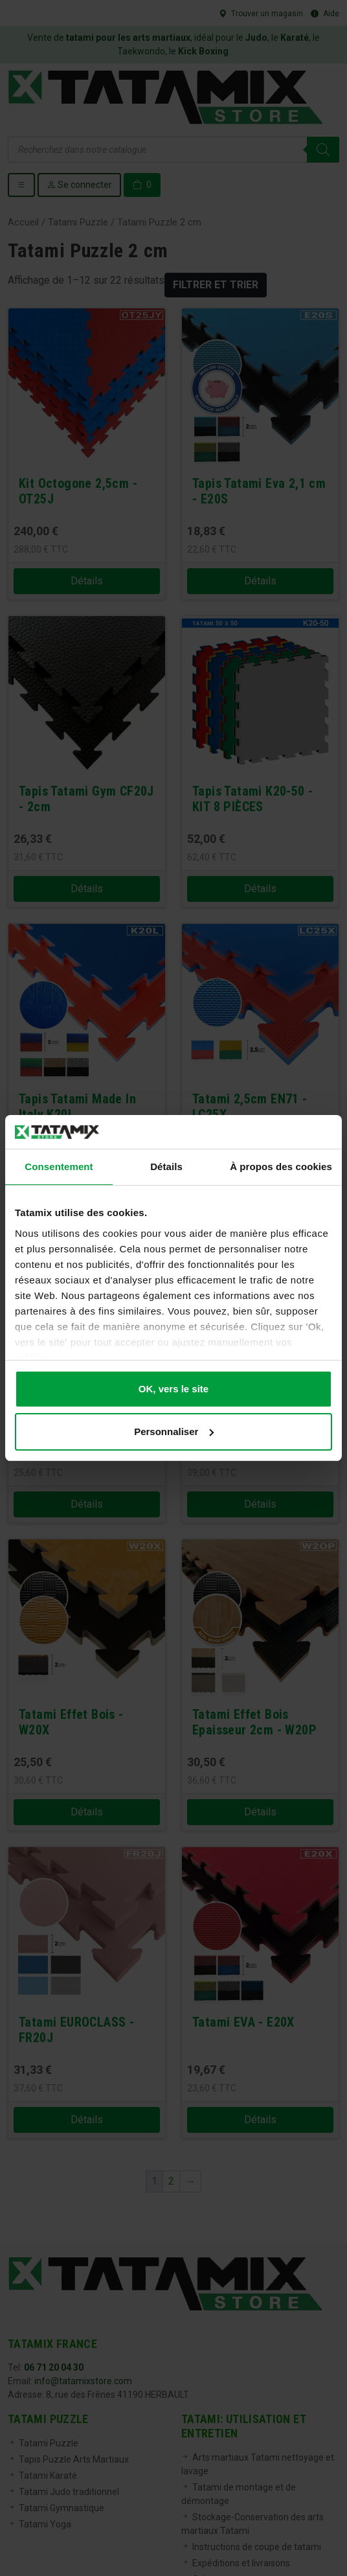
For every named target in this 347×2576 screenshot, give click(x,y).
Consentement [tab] (59, 1166)
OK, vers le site (173, 1388)
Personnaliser (174, 1431)
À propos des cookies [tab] (281, 1166)
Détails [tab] (166, 1166)
